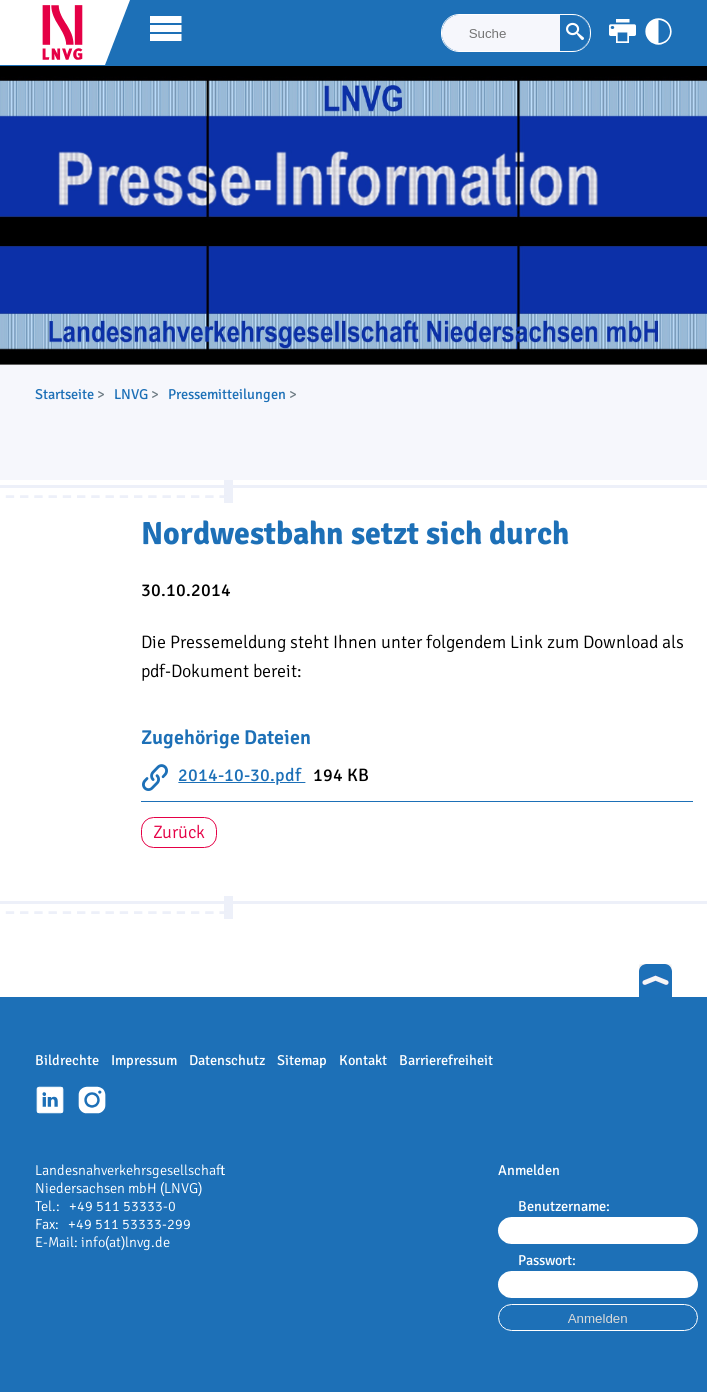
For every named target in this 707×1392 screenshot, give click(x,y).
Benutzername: (564, 1206)
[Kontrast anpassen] (658, 31)
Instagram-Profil (92, 1100)
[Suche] (501, 33)
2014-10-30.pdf (241, 775)
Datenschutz (227, 1060)
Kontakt (363, 1060)
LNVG (70, 32)
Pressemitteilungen (227, 394)
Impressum (144, 1060)
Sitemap (302, 1060)
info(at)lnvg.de (125, 1242)
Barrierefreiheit (446, 1060)
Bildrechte (67, 1060)
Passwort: (547, 1260)
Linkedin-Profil (50, 1100)
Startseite (64, 394)
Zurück (179, 832)
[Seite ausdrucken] (622, 31)
